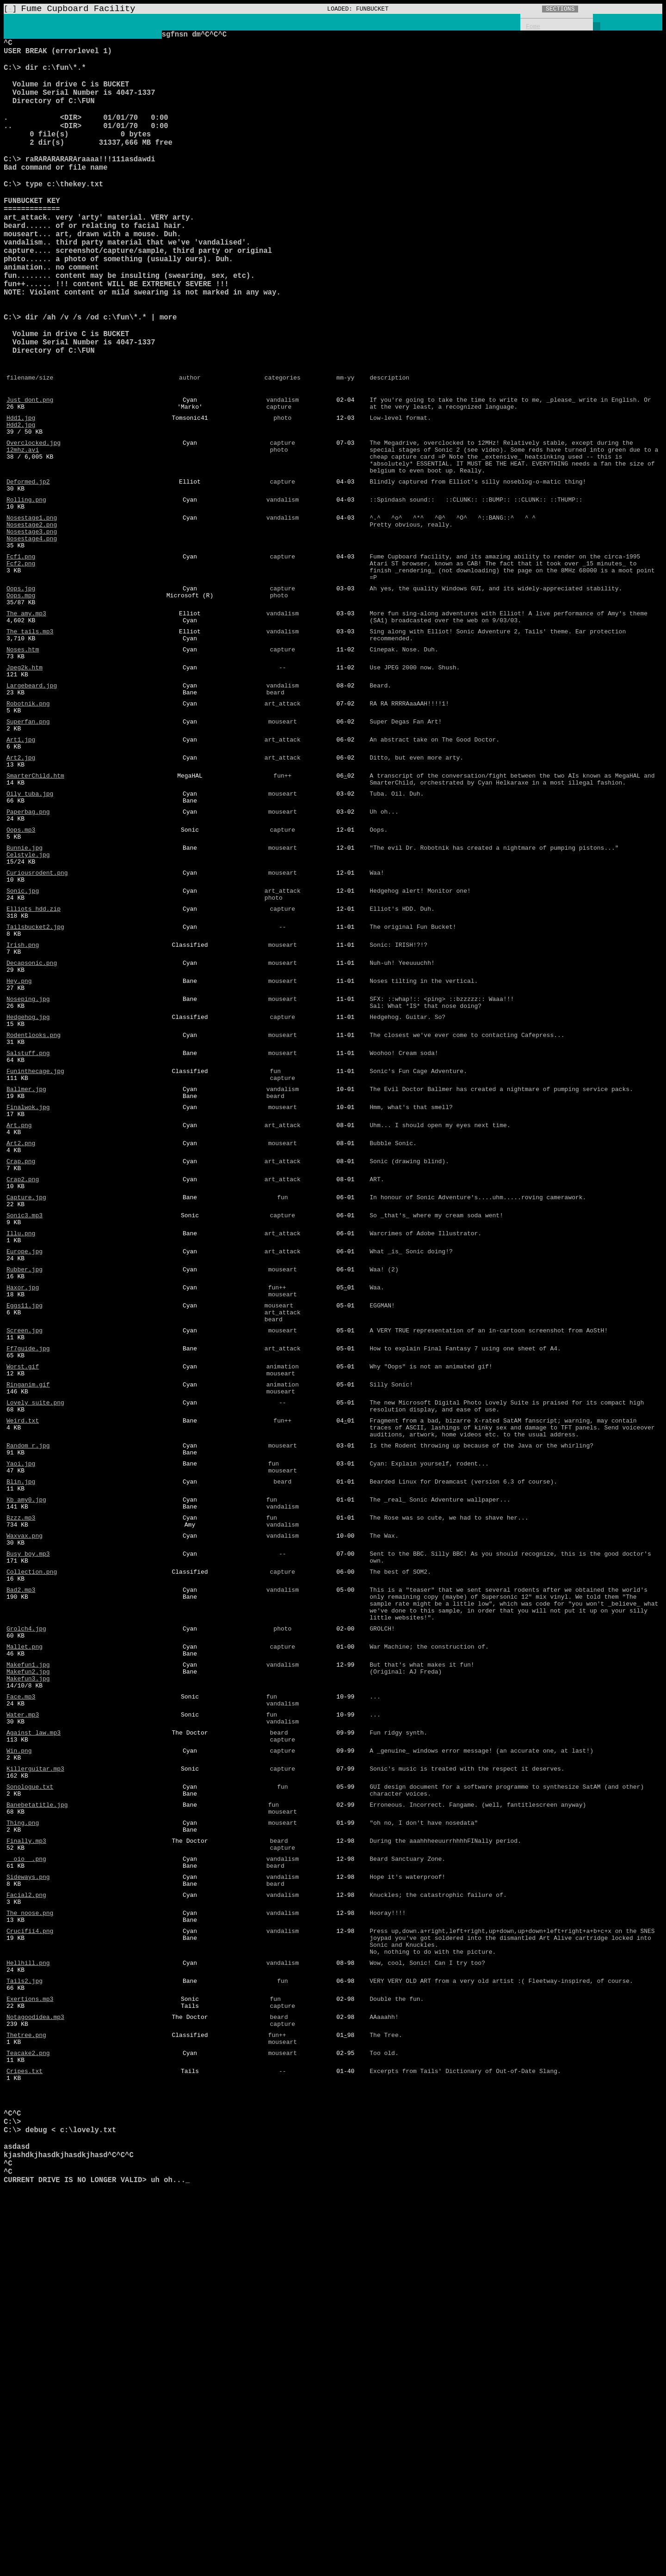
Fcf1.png (20, 664)
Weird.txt (22, 1662)
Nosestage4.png (31, 643)
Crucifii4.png (29, 2253)
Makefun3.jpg (28, 1962)
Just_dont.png (29, 481)
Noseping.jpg (28, 1175)
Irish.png (22, 1113)
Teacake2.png (28, 2395)
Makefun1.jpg (28, 1945)
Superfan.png (28, 855)
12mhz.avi (22, 539)
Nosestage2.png (31, 626)
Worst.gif (22, 1600)
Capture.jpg (26, 1404)
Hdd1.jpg (20, 501)
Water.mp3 (22, 2003)
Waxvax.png (24, 1795)
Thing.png (22, 2128)
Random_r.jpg (28, 1691)
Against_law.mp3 (33, 2024)
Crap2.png (22, 1384)
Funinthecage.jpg (35, 1259)
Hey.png (19, 1155)
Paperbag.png (28, 959)
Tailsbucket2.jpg (35, 1092)
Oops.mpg (20, 709)
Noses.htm (22, 772)
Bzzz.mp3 (20, 1775)
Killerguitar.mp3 (35, 2066)
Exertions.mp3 (29, 2332)
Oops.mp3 (20, 980)
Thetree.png (26, 2374)
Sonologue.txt (29, 2087)
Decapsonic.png (31, 1134)
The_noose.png (29, 2232)
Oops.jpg (20, 701)
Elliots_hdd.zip (33, 1071)
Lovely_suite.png (35, 1642)
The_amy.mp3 (26, 730)
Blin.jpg (20, 1733)
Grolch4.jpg (26, 1904)
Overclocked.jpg (33, 531)
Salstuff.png (28, 1238)
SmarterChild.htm (35, 918)
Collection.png (31, 1837)
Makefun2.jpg (28, 1954)
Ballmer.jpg (26, 1280)
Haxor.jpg (22, 1508)
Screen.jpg (24, 1558)
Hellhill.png (28, 2291)
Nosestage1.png (31, 618)
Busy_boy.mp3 (28, 1816)
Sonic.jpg (22, 1051)
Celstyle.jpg (28, 1009)
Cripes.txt (24, 2415)
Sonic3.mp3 (24, 1425)
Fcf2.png (20, 672)
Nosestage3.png (31, 635)
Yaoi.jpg (20, 1712)
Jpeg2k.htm (24, 793)
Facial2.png (26, 2212)
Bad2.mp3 (20, 1858)
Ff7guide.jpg (28, 1579)
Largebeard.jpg (31, 814)
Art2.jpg (20, 897)
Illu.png (20, 1446)
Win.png (19, 2045)
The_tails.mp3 (29, 751)
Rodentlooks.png (33, 1217)
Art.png (19, 1321)
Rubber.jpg (24, 1488)
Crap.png (20, 1363)
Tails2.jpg (24, 2311)
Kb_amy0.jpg (26, 1754)
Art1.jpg (20, 876)
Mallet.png (24, 1924)
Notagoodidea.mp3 (35, 2353)
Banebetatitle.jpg (37, 2108)
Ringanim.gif (28, 1621)
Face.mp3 (20, 1983)
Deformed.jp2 (28, 576)
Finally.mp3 (26, 2149)
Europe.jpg (24, 1467)
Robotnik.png (28, 834)
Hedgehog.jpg (28, 1196)
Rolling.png (26, 597)
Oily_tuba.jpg (29, 938)
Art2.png (20, 1342)
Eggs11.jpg (24, 1529)
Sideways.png (28, 2191)
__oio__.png (26, 2170)
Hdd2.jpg (20, 510)
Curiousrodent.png (37, 1030)
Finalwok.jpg (28, 1300)
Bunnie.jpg (24, 1001)
